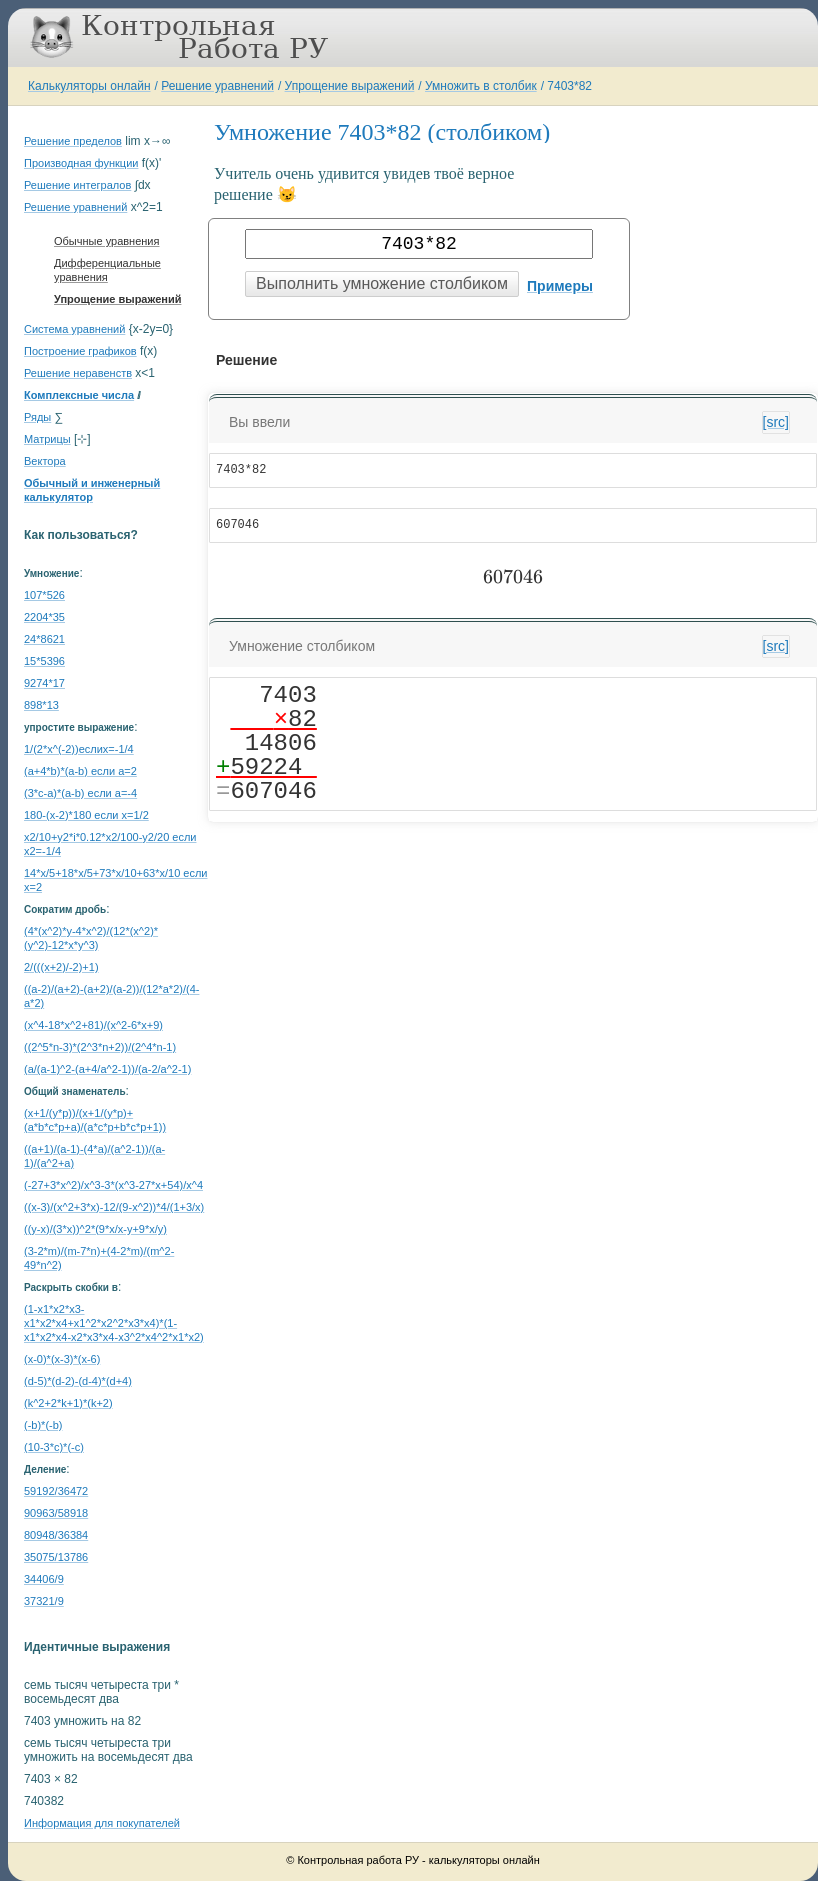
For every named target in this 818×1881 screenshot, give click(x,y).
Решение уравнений (217, 86)
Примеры (560, 286)
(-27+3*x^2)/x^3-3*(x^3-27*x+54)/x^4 (113, 1185)
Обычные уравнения (106, 241)
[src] (776, 422)
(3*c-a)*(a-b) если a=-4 (80, 793)
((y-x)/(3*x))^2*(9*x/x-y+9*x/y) (95, 1229)
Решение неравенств (78, 373)
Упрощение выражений (350, 86)
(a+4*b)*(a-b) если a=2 (80, 771)
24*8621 (44, 639)
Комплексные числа (79, 395)
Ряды (37, 417)
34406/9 (44, 1579)
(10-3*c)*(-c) (54, 1447)
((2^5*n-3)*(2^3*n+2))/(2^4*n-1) (100, 1047)
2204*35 (44, 617)
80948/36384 (56, 1535)
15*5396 (44, 661)
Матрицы (47, 439)
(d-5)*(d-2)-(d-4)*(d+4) (78, 1381)
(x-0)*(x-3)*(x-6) (62, 1359)
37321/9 (44, 1601)
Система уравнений (74, 329)
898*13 (41, 705)
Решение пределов (73, 141)
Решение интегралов (77, 185)
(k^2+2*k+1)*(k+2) (68, 1403)
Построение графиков (80, 351)
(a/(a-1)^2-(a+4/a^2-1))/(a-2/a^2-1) (107, 1069)
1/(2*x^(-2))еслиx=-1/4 (79, 749)
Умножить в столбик (481, 86)
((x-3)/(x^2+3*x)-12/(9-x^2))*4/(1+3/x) (114, 1207)
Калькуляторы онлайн (89, 86)
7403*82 (569, 86)
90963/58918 (56, 1513)
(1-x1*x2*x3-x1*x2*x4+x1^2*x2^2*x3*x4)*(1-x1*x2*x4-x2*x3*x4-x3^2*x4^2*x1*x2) (114, 1323)
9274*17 (44, 683)
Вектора (45, 461)
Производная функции (81, 163)
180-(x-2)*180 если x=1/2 (86, 815)
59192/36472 (56, 1491)
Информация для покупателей (102, 1823)
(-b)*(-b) (43, 1425)
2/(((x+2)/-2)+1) (61, 967)
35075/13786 (56, 1557)
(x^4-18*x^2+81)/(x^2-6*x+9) (93, 1025)
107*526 (44, 595)
